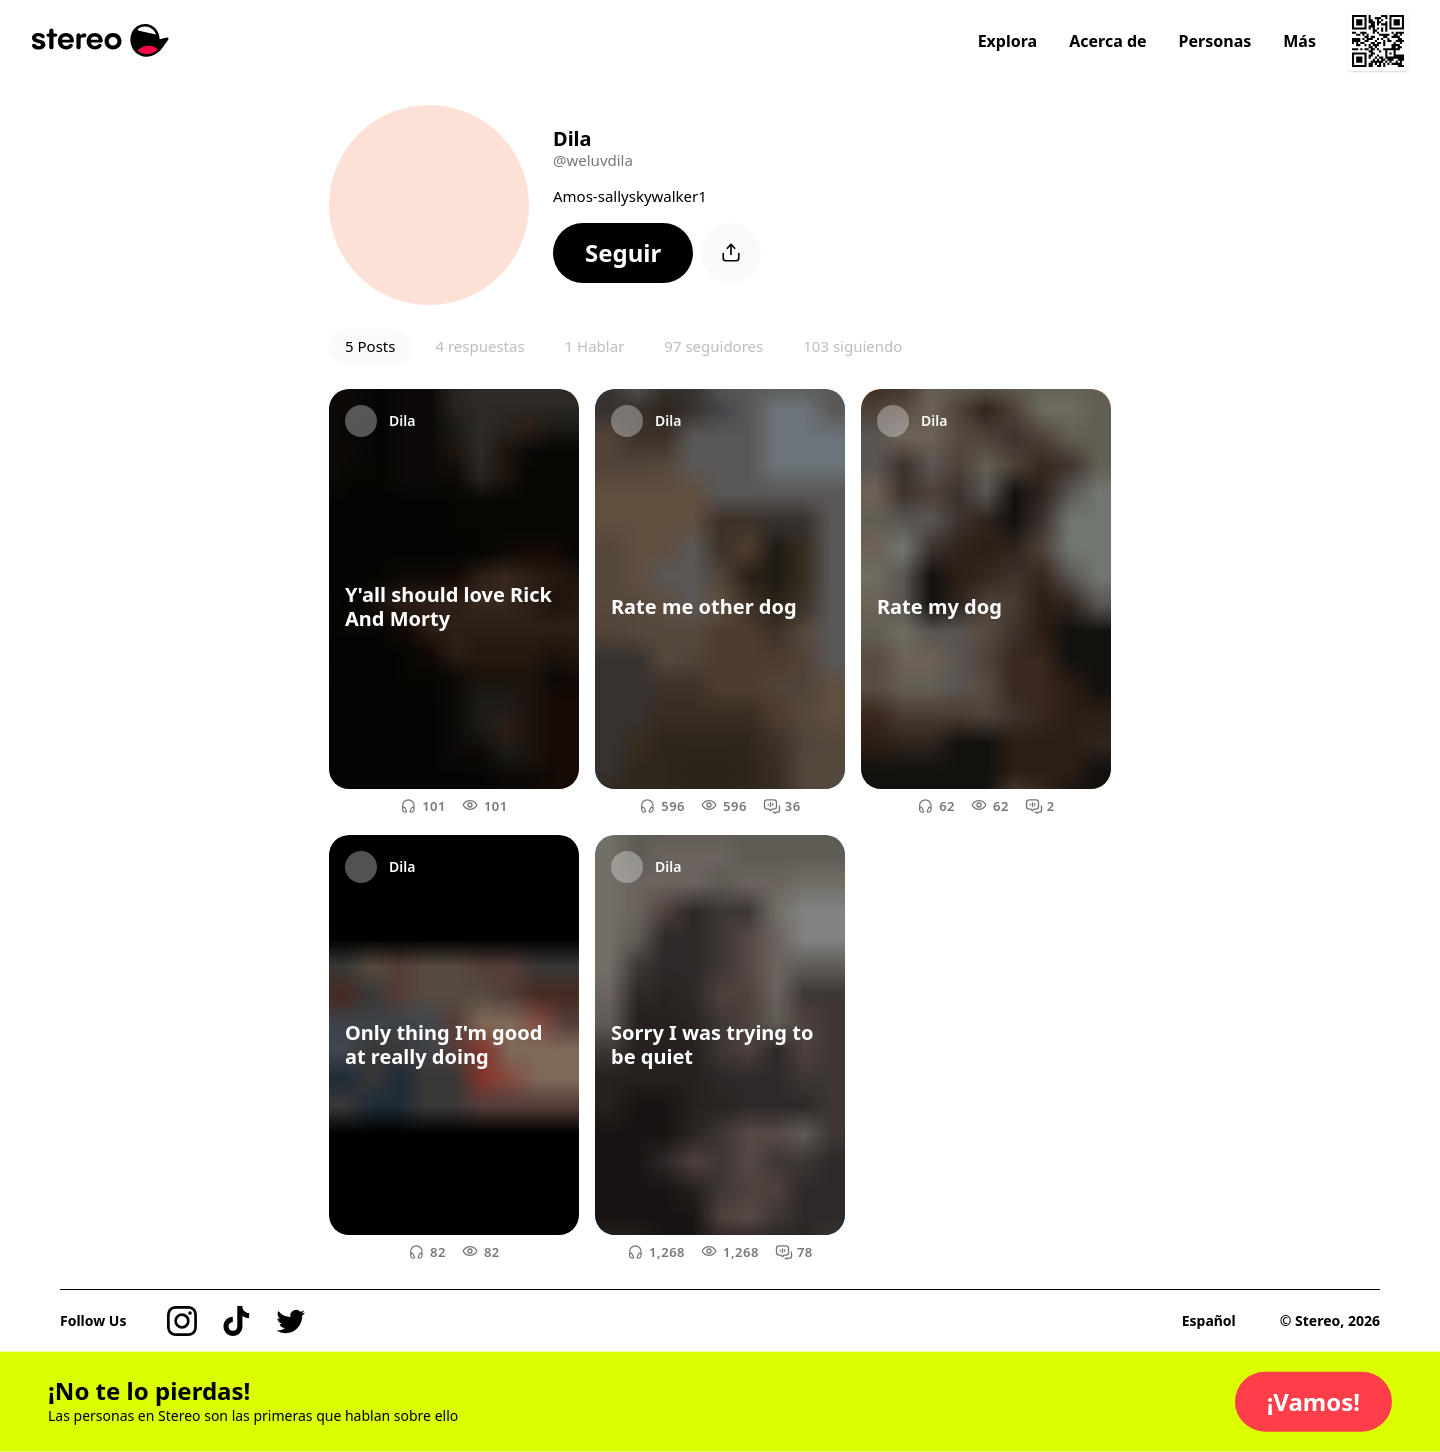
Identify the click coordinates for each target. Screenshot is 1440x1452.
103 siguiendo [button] (852, 346)
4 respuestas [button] (479, 346)
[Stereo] (100, 40)
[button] (623, 253)
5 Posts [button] (370, 346)
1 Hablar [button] (595, 346)
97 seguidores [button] (713, 346)
